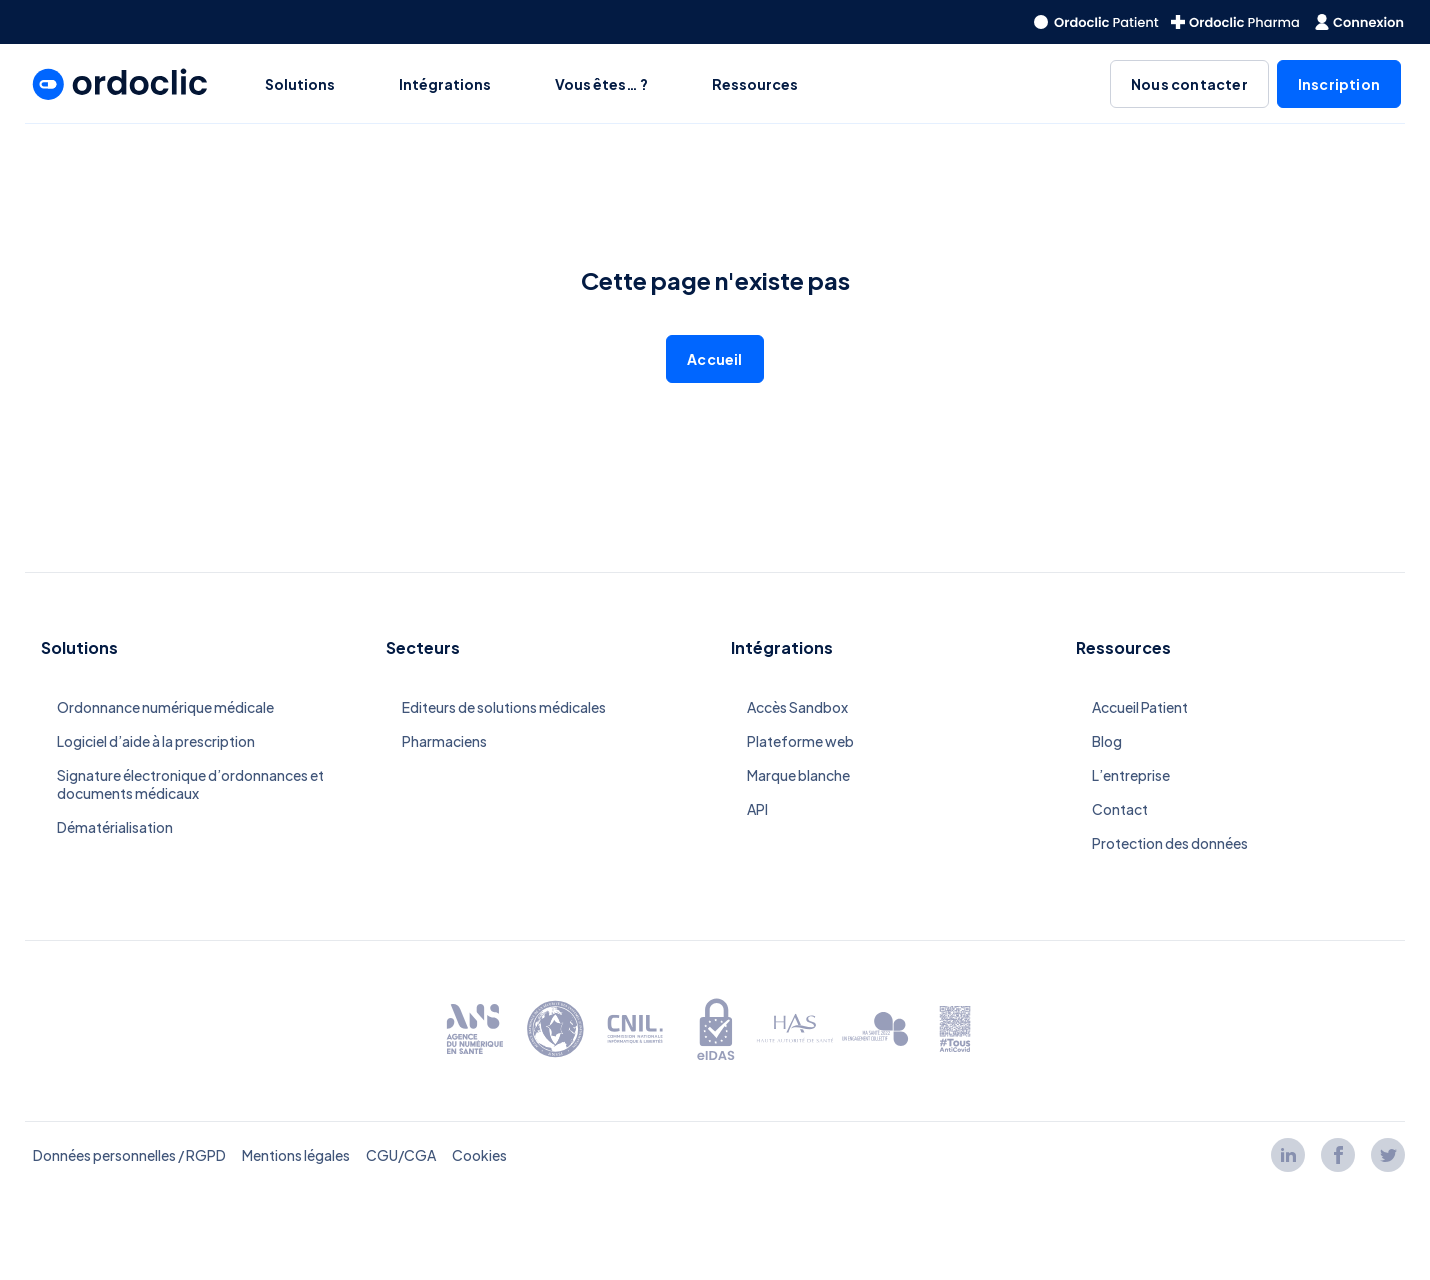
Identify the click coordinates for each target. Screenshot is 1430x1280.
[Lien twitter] (1388, 1155)
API (757, 809)
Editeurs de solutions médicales (504, 707)
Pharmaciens (444, 741)
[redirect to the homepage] (1096, 22)
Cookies (479, 1155)
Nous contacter (1189, 84)
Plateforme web (800, 741)
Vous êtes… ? (601, 84)
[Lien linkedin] (1288, 1155)
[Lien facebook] (1338, 1155)
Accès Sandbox (797, 707)
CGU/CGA (401, 1155)
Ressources (755, 84)
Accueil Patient (1140, 707)
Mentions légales (296, 1155)
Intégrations (445, 84)
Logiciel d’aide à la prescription (156, 741)
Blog (1107, 741)
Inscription (1339, 84)
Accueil (714, 359)
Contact (1120, 809)
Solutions (300, 84)
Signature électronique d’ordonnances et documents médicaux (190, 784)
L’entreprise (1131, 775)
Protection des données (1170, 843)
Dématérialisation (115, 827)
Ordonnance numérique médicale (165, 707)
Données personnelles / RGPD (129, 1155)
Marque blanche (798, 775)
